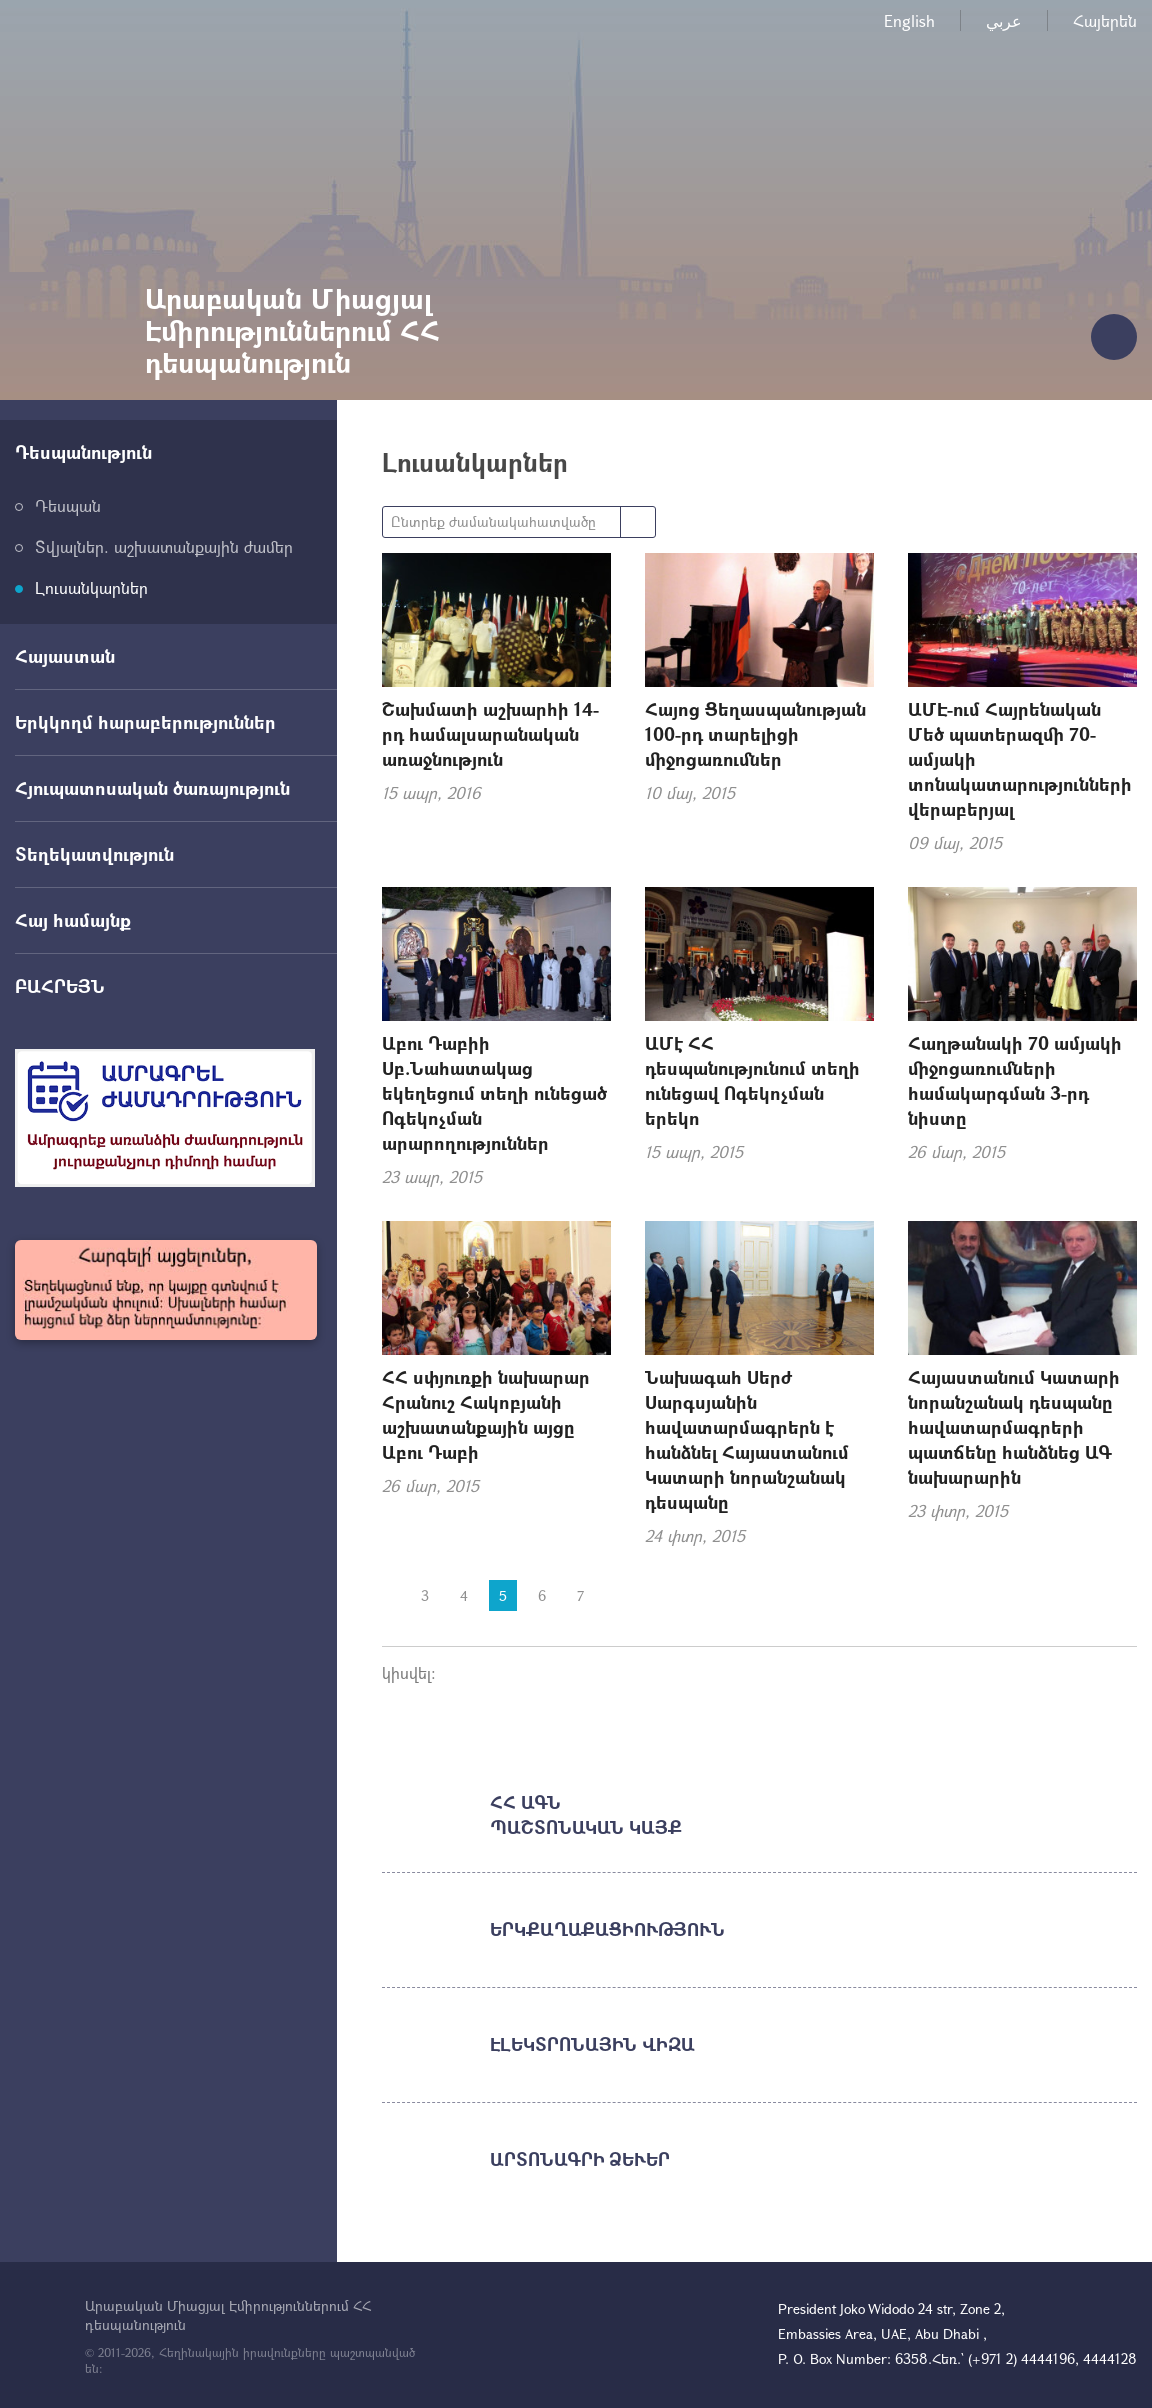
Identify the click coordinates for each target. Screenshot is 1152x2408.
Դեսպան (68, 505)
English (909, 20)
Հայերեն (1105, 20)
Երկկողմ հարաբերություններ (145, 722)
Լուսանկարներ (91, 587)
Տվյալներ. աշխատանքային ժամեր (164, 546)
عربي (1004, 20)
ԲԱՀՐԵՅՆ (60, 986)
